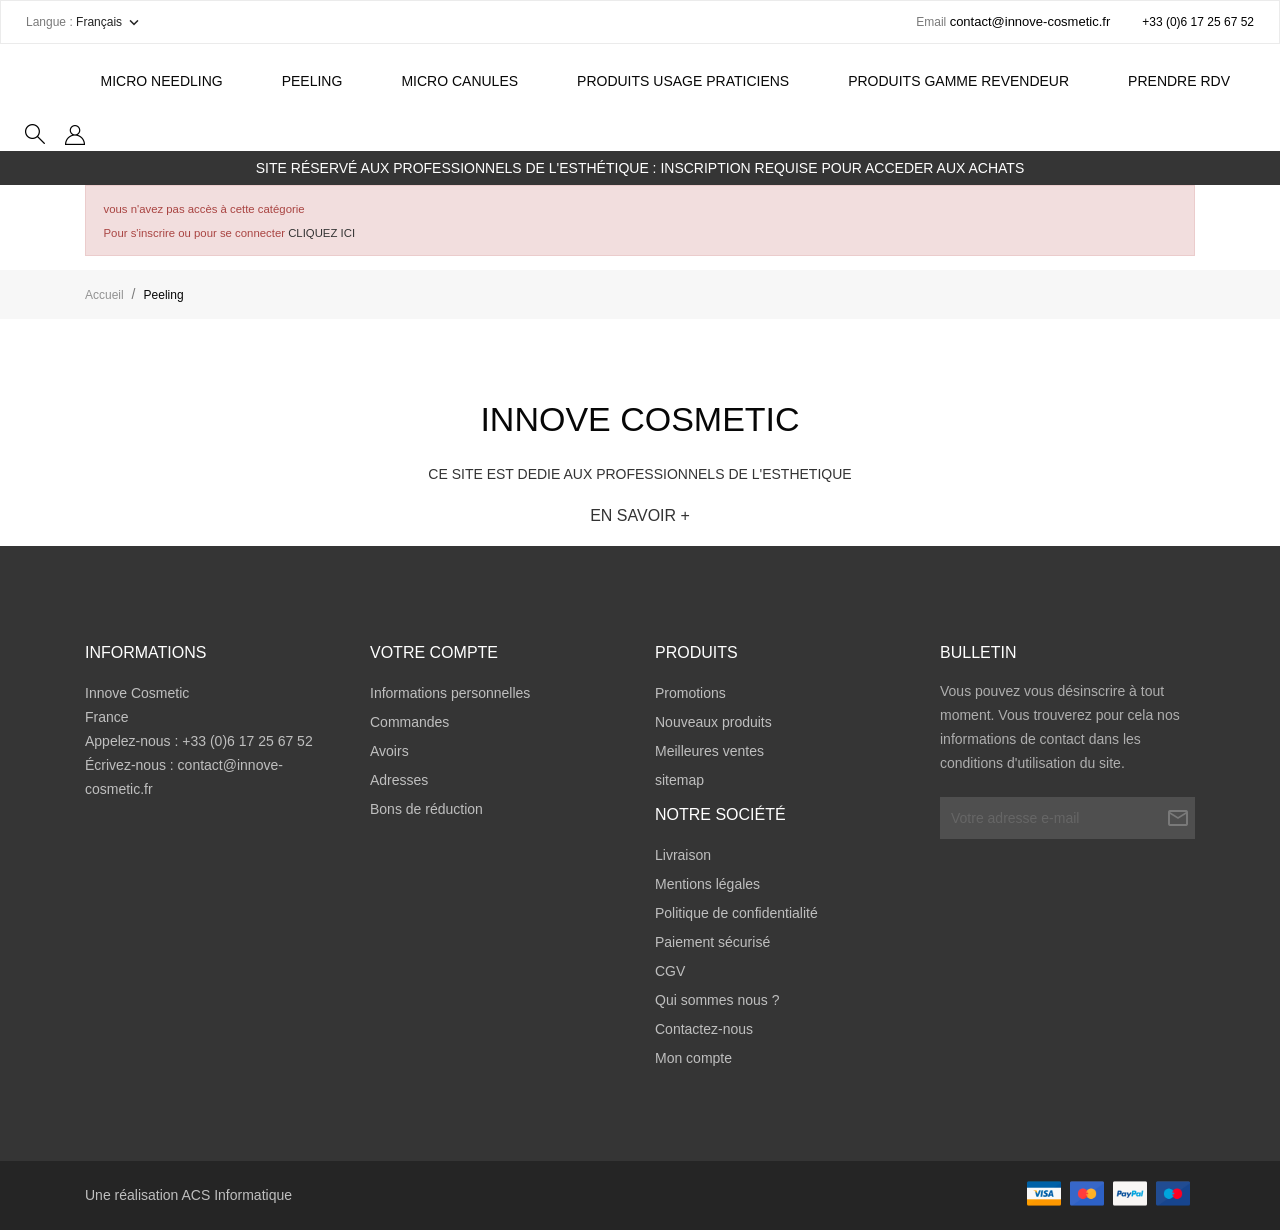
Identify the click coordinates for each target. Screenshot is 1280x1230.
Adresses (399, 780)
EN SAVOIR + (640, 515)
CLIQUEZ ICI (321, 233)
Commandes (409, 722)
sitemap (679, 780)
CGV (670, 971)
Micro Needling (162, 81)
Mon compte (693, 1058)
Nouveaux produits (713, 722)
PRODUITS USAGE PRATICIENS (683, 81)
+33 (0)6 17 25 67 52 (1198, 22)
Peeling (312, 81)
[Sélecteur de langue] (109, 22)
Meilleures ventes (709, 751)
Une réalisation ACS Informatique (188, 1195)
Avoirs (389, 751)
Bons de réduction (426, 809)
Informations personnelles (450, 693)
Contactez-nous (704, 1029)
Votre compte (434, 652)
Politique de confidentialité (736, 913)
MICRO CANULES (459, 81)
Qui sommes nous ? (717, 1000)
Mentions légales (707, 884)
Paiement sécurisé (712, 942)
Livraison (683, 855)
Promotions (690, 693)
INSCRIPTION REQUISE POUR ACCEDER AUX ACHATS (842, 168)
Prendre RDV (1179, 81)
